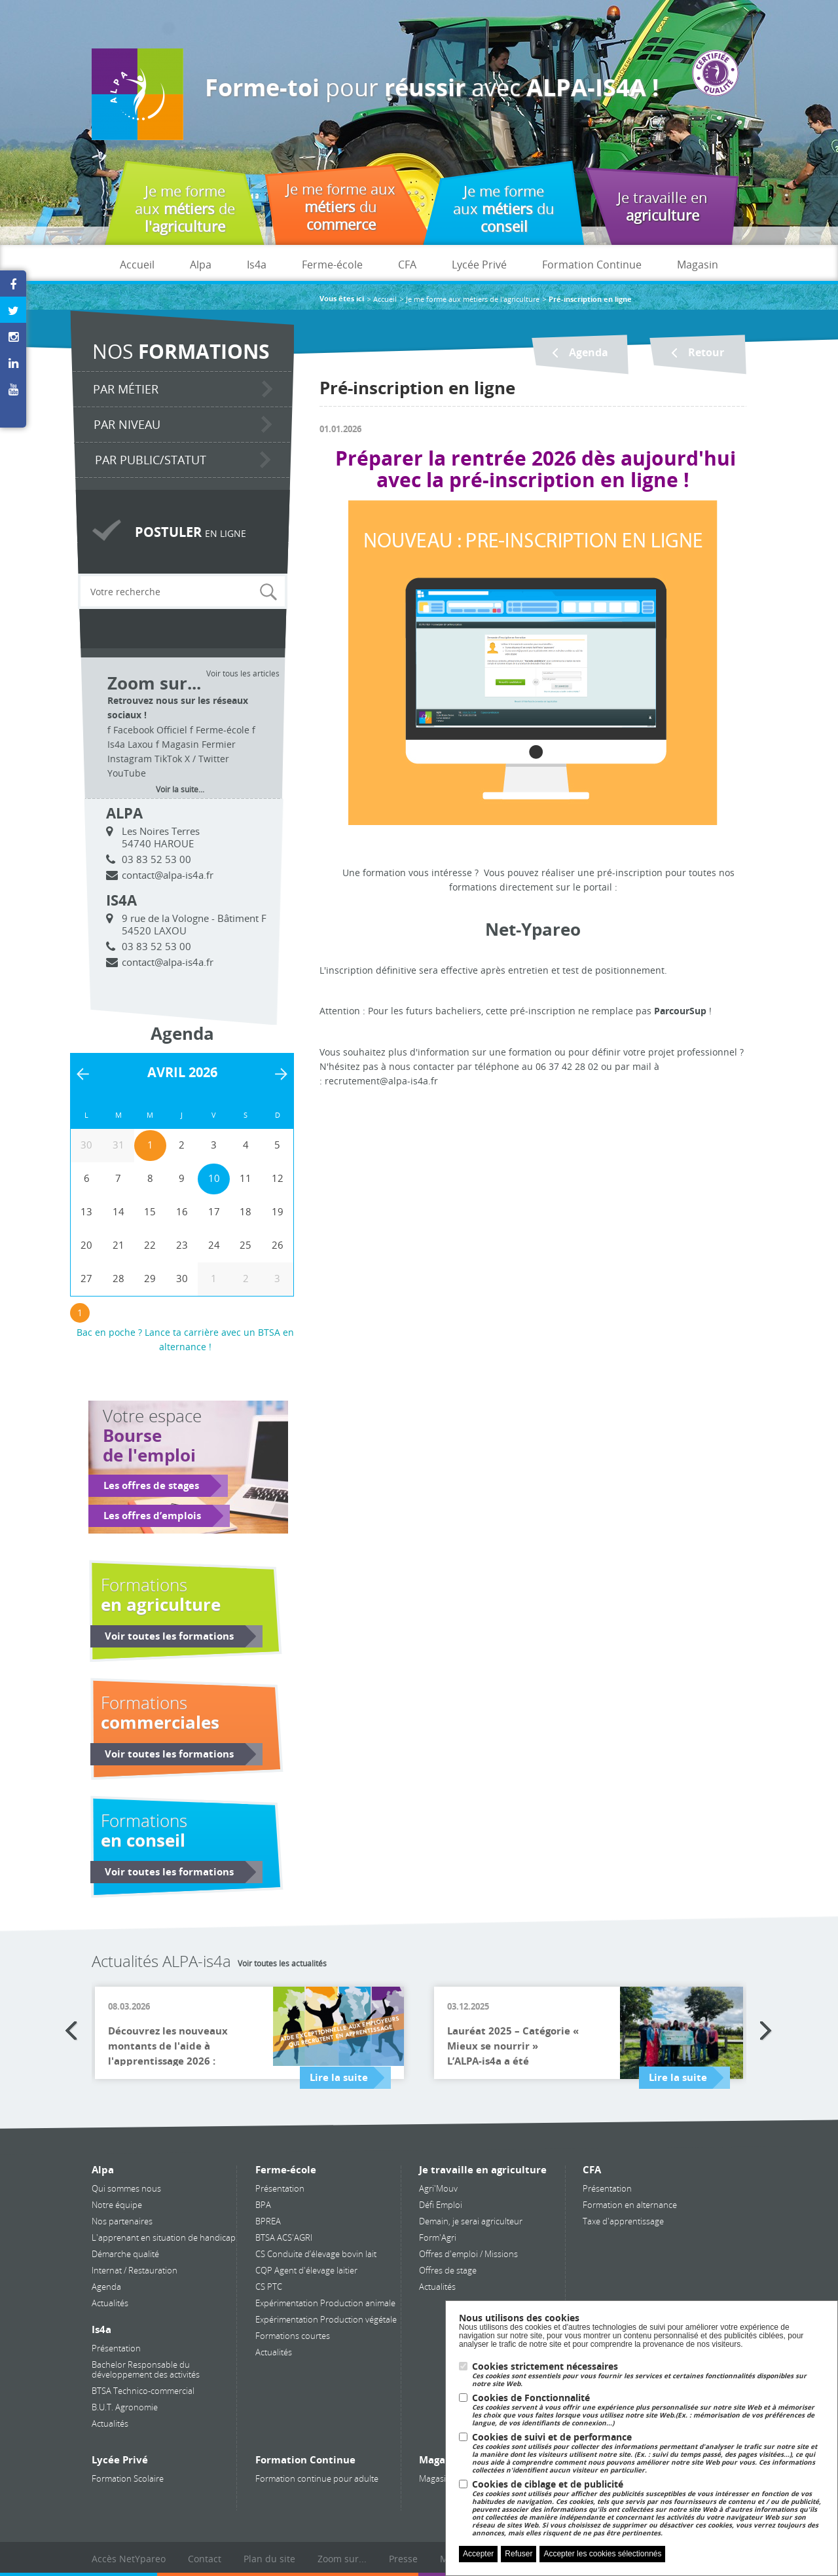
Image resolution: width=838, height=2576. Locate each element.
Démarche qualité (125, 2254)
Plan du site (269, 2558)
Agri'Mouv (438, 2188)
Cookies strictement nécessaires (648, 2374)
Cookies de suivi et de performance (648, 2453)
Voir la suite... (180, 789)
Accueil (137, 264)
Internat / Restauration (134, 2270)
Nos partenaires (122, 2221)
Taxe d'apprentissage (623, 2221)
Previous (71, 2031)
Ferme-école (332, 264)
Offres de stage (448, 2270)
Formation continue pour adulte (316, 2478)
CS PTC (268, 2286)
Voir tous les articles (243, 673)
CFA (407, 264)
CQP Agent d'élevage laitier (306, 2270)
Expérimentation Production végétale (326, 2319)
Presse (403, 2558)
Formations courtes (292, 2336)
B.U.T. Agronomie (125, 2407)
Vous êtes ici (341, 299)
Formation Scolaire (128, 2478)
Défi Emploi (440, 2205)
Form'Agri (437, 2237)
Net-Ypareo (533, 930)
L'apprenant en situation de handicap (164, 2237)
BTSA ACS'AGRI (283, 2237)
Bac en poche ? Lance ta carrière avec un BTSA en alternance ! (185, 1339)
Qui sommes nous (126, 2188)
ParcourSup (680, 1011)
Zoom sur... (342, 2558)
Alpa (200, 264)
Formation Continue (592, 264)
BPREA (268, 2221)
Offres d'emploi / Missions (468, 2254)
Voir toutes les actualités (282, 1963)
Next (766, 2031)
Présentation (116, 2348)
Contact (204, 2558)
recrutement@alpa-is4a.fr (381, 1081)
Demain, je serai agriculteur (470, 2221)
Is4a (256, 264)
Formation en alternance (630, 2205)
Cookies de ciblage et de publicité (648, 2508)
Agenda (106, 2286)
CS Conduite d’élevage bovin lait (315, 2254)
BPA (263, 2205)
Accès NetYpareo (129, 2558)
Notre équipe (117, 2205)
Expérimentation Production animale (325, 2303)
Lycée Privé (479, 264)
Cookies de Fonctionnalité (648, 2410)
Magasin (697, 264)
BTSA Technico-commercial (143, 2391)
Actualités (110, 2303)
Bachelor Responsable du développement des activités (146, 2369)
